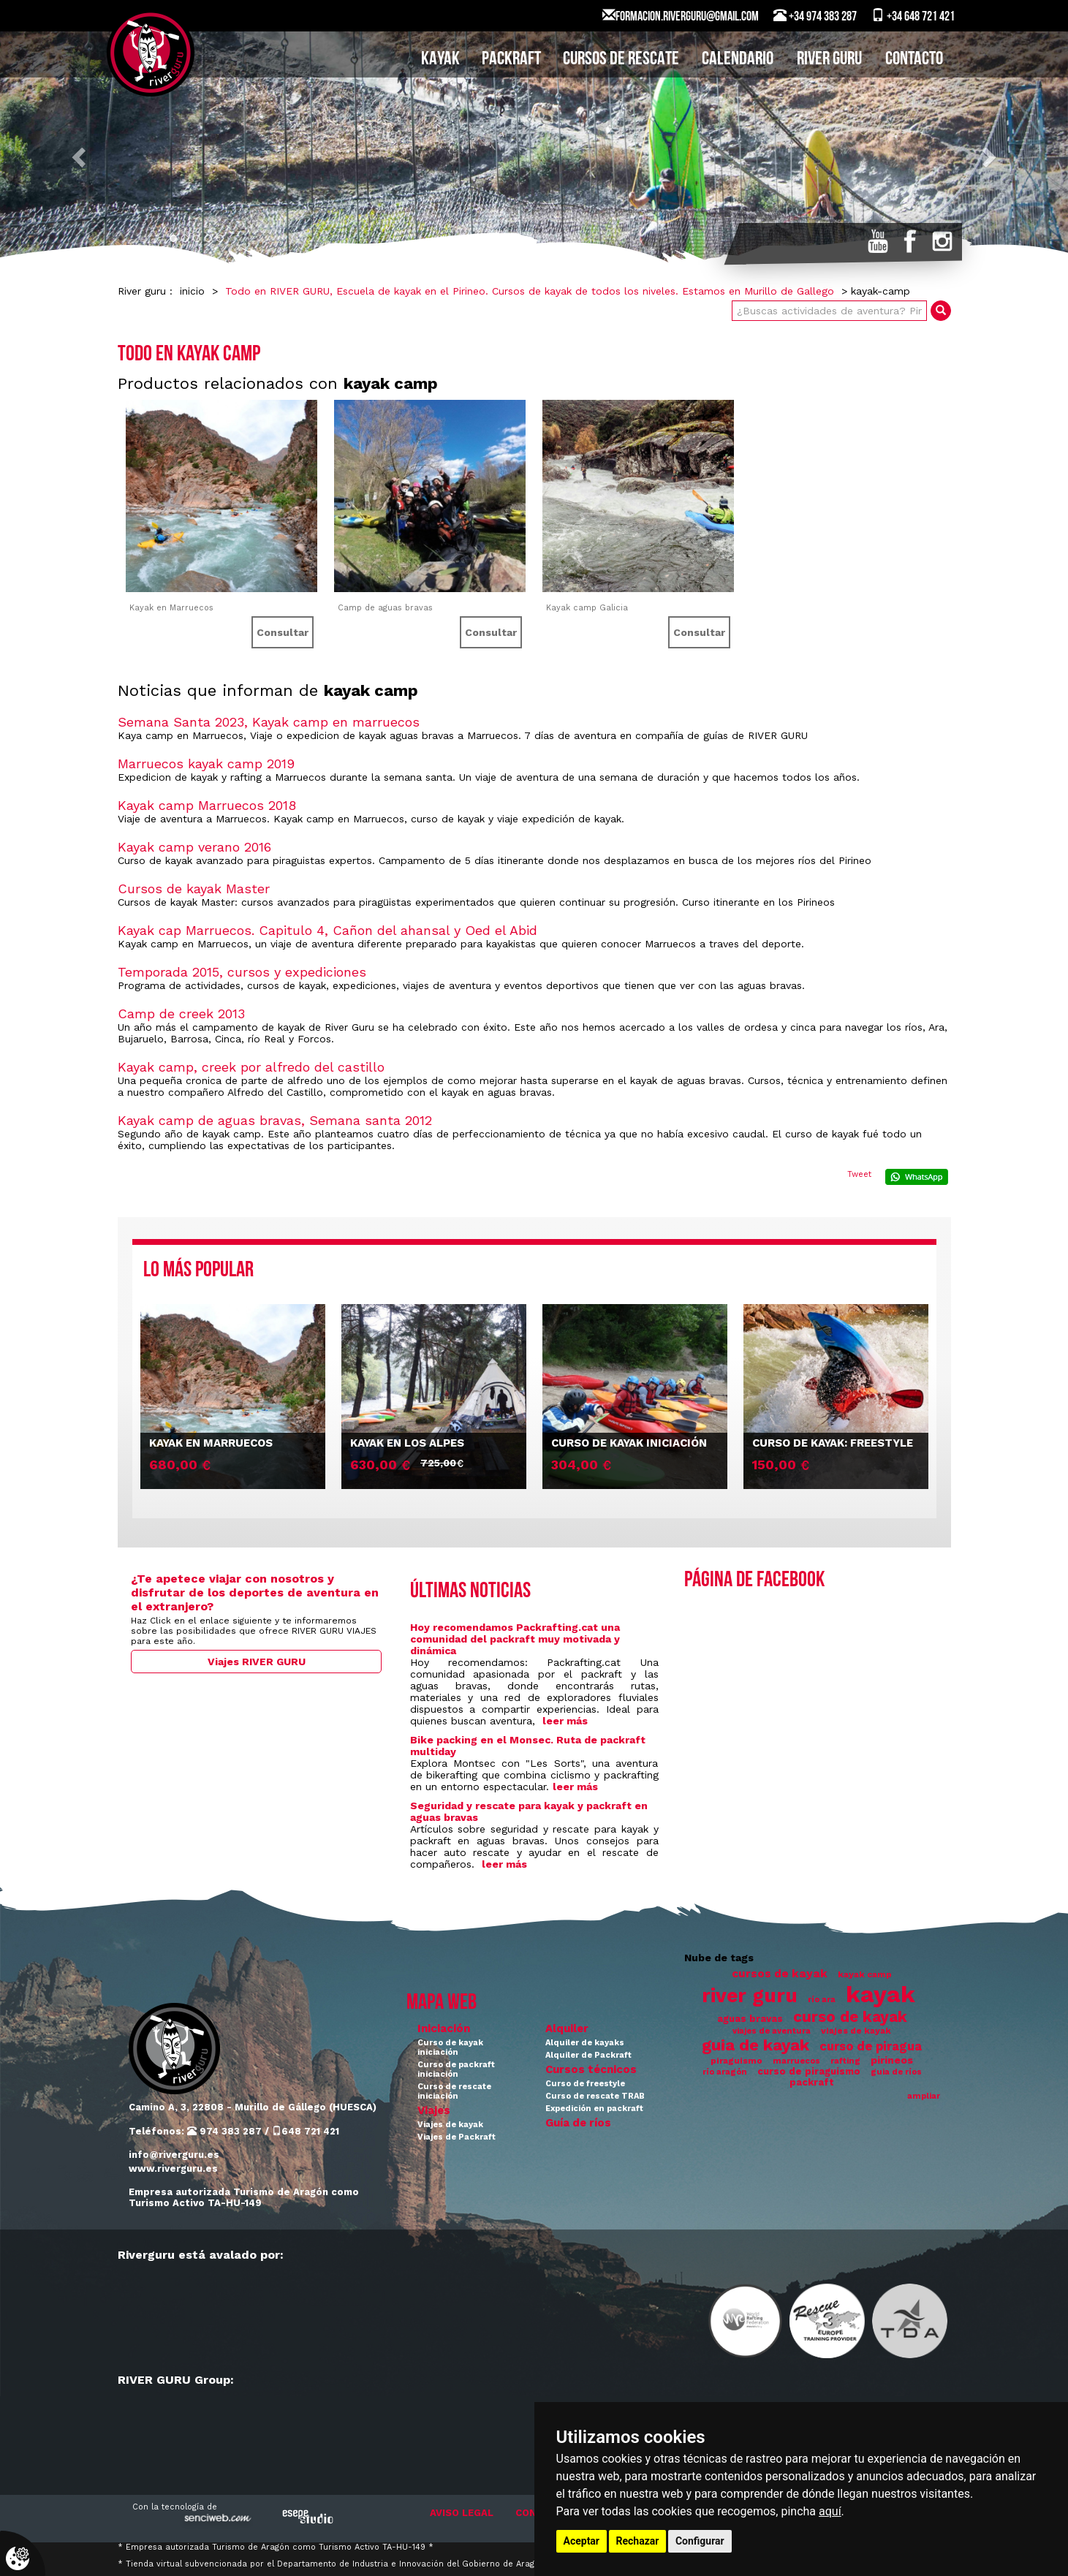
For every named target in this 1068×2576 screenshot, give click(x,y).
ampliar (923, 2096)
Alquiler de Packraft (588, 2055)
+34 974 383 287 (815, 16)
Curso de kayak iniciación (450, 2047)
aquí (830, 2511)
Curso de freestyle (585, 2083)
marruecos (796, 2061)
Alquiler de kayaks (584, 2042)
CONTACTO (914, 59)
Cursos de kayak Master (194, 888)
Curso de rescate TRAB (595, 2096)
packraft (811, 2082)
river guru (750, 1995)
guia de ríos (896, 2072)
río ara (822, 1999)
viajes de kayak (856, 2031)
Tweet (859, 1174)
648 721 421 (305, 2131)
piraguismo (736, 2061)
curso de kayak (850, 2017)
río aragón (724, 2072)
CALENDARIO (737, 59)
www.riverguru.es (173, 2168)
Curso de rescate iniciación (454, 2091)
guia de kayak (755, 2045)
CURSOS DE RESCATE (621, 59)
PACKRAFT (511, 59)
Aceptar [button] (582, 2541)
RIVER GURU (829, 59)
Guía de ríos (578, 2122)
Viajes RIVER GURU (257, 1661)
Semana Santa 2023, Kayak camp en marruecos (269, 722)
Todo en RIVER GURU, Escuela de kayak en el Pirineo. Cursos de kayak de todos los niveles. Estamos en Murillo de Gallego (529, 291)
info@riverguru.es (174, 2154)
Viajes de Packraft (456, 2137)
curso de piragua (870, 2046)
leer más (565, 1721)
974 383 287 (224, 2131)
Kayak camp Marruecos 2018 (207, 805)
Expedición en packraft (594, 2108)
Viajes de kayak (450, 2124)
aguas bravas (750, 2018)
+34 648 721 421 (913, 16)
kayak (880, 1994)
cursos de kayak (779, 1973)
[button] (80, 156)
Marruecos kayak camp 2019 (206, 763)
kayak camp (865, 1974)
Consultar (282, 632)
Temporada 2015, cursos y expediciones (242, 972)
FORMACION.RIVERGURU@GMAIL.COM (680, 16)
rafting (845, 2061)
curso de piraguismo (808, 2071)
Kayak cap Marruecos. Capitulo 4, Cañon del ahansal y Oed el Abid (327, 930)
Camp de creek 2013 (181, 1013)
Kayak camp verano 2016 (194, 847)
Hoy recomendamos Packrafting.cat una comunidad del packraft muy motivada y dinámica (515, 1638)
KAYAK (440, 59)
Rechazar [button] (637, 2541)
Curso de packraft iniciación (456, 2069)
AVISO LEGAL (461, 2512)
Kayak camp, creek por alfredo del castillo (251, 1067)
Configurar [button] (699, 2541)
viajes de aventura (771, 2031)
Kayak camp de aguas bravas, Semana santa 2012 (275, 1120)
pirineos (892, 2060)
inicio (192, 291)
